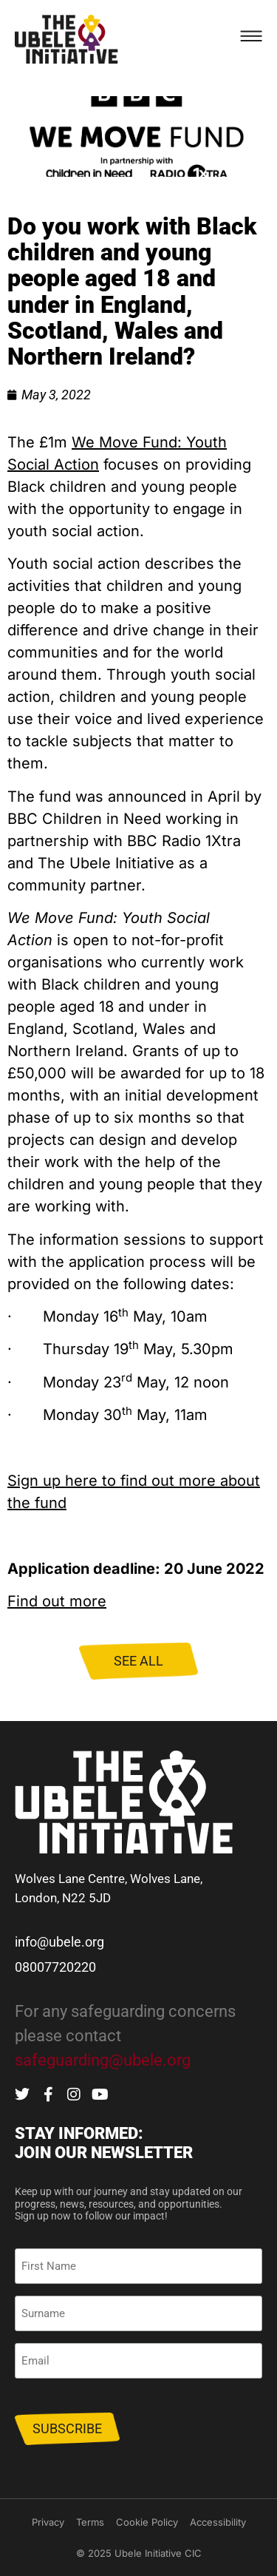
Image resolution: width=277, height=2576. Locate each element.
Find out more (56, 1601)
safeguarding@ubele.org (103, 2060)
